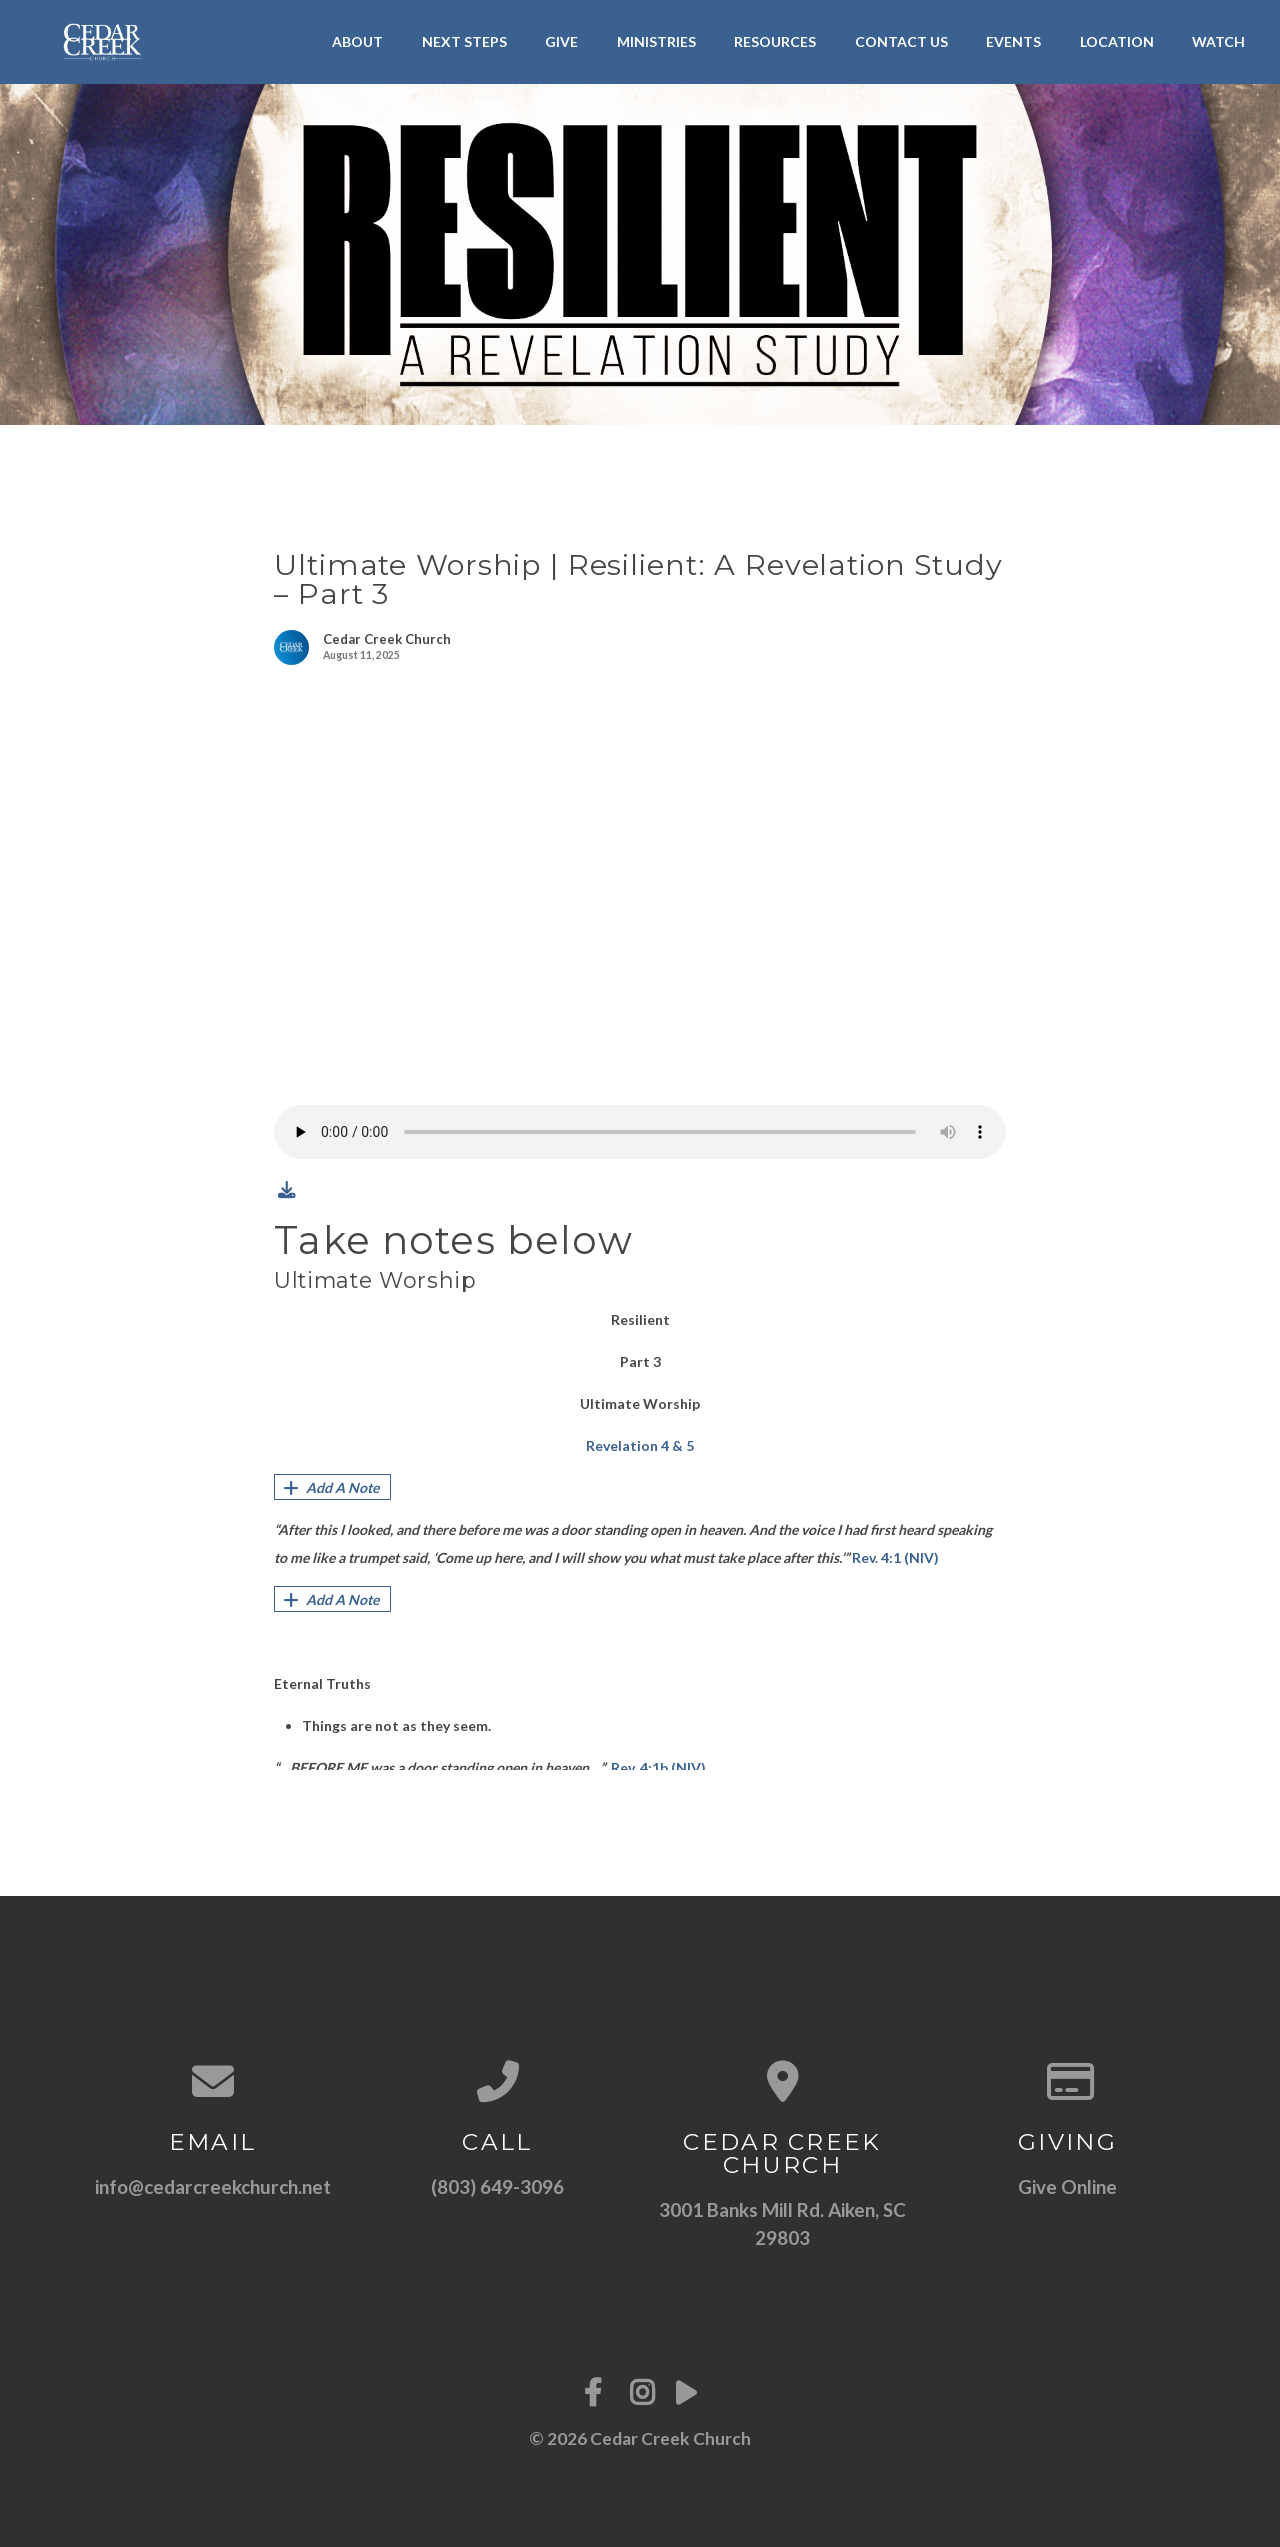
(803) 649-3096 (497, 2186)
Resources (775, 41)
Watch (1218, 41)
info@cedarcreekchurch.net (213, 2186)
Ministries (656, 41)
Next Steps (464, 41)
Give (561, 41)
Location (1117, 41)
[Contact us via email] (212, 2081)
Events (1013, 41)
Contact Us (901, 41)
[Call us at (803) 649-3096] (497, 2081)
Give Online (1067, 2186)
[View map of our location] (782, 2081)
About (357, 41)
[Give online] (1067, 2081)
